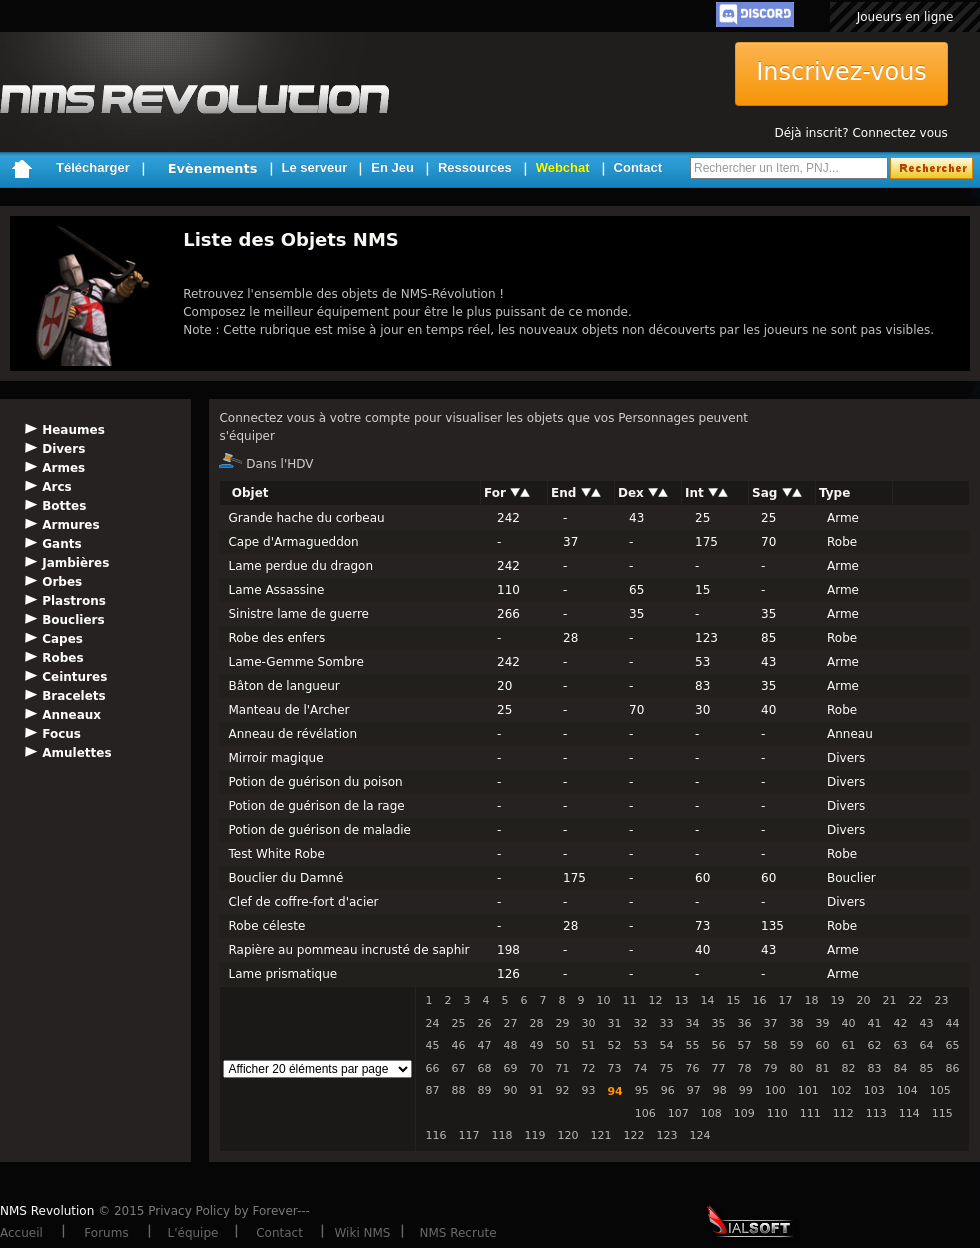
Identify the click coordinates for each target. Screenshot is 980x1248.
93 (588, 1090)
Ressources (475, 167)
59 (796, 1045)
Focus (61, 734)
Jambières (75, 563)
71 (562, 1068)
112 (843, 1113)
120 (567, 1135)
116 (435, 1135)
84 (900, 1068)
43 (926, 1023)
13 (681, 1000)
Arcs (56, 487)
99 (746, 1090)
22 (915, 1000)
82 (848, 1068)
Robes (62, 658)
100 (775, 1090)
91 (536, 1090)
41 (874, 1023)
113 (876, 1113)
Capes (62, 639)
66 (432, 1068)
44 (952, 1023)
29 (562, 1023)
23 (941, 1000)
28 (536, 1023)
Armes (63, 468)
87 (432, 1090)
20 (863, 1000)
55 (692, 1045)
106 (645, 1113)
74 (640, 1068)
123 (666, 1135)
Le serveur (315, 167)
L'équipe (193, 1233)
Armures (70, 525)
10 (603, 1000)
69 (510, 1068)
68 (484, 1068)
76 (692, 1068)
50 (562, 1045)
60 (822, 1045)
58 (770, 1045)
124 (699, 1135)
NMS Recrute (457, 1233)
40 (848, 1023)
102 (841, 1090)
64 (926, 1045)
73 (614, 1068)
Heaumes (73, 430)
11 (629, 1000)
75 (666, 1068)
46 (458, 1045)
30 (588, 1023)
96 (668, 1090)
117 (468, 1135)
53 (640, 1045)
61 (848, 1045)
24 (432, 1023)
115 (942, 1113)
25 (458, 1023)
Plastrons (74, 601)
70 (536, 1068)
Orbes (62, 582)
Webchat (563, 167)
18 (811, 1000)
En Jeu (392, 167)
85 (926, 1068)
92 (562, 1090)
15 (733, 1000)
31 (614, 1023)
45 (432, 1045)
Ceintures (74, 677)
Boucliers (73, 620)
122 (633, 1135)
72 (588, 1068)
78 (744, 1068)
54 (666, 1045)
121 (600, 1135)
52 (614, 1045)
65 (952, 1045)
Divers (63, 449)
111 (810, 1113)
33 (666, 1023)
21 (889, 1000)
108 (711, 1113)
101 (808, 1090)
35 (718, 1023)
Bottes (64, 506)
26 (484, 1023)
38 (796, 1023)
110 (777, 1113)
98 (720, 1090)
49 (536, 1045)
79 (770, 1068)
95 (642, 1090)
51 (588, 1045)
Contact (638, 167)
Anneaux (71, 715)
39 (822, 1023)
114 (909, 1113)
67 (458, 1068)
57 (744, 1045)
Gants (61, 544)
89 (484, 1090)
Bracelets (74, 696)
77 (718, 1068)
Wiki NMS (363, 1233)
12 (655, 1000)
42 (900, 1023)
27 (510, 1023)
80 (796, 1068)
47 (484, 1045)
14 (707, 1000)
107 (678, 1113)
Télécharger (93, 167)
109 (744, 1113)
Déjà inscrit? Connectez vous (860, 133)
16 (759, 1000)
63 (900, 1045)
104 (907, 1090)
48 (510, 1045)
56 (718, 1045)
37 (770, 1023)
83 (874, 1068)
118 (501, 1135)
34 (692, 1023)
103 (874, 1090)
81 (822, 1068)
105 (940, 1090)
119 (534, 1135)
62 (874, 1045)
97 (694, 1090)
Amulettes (76, 753)
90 (510, 1090)
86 (952, 1068)
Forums (106, 1233)
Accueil (21, 1233)
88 (458, 1090)
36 (744, 1023)
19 (837, 1000)
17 (785, 1000)
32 (640, 1023)
